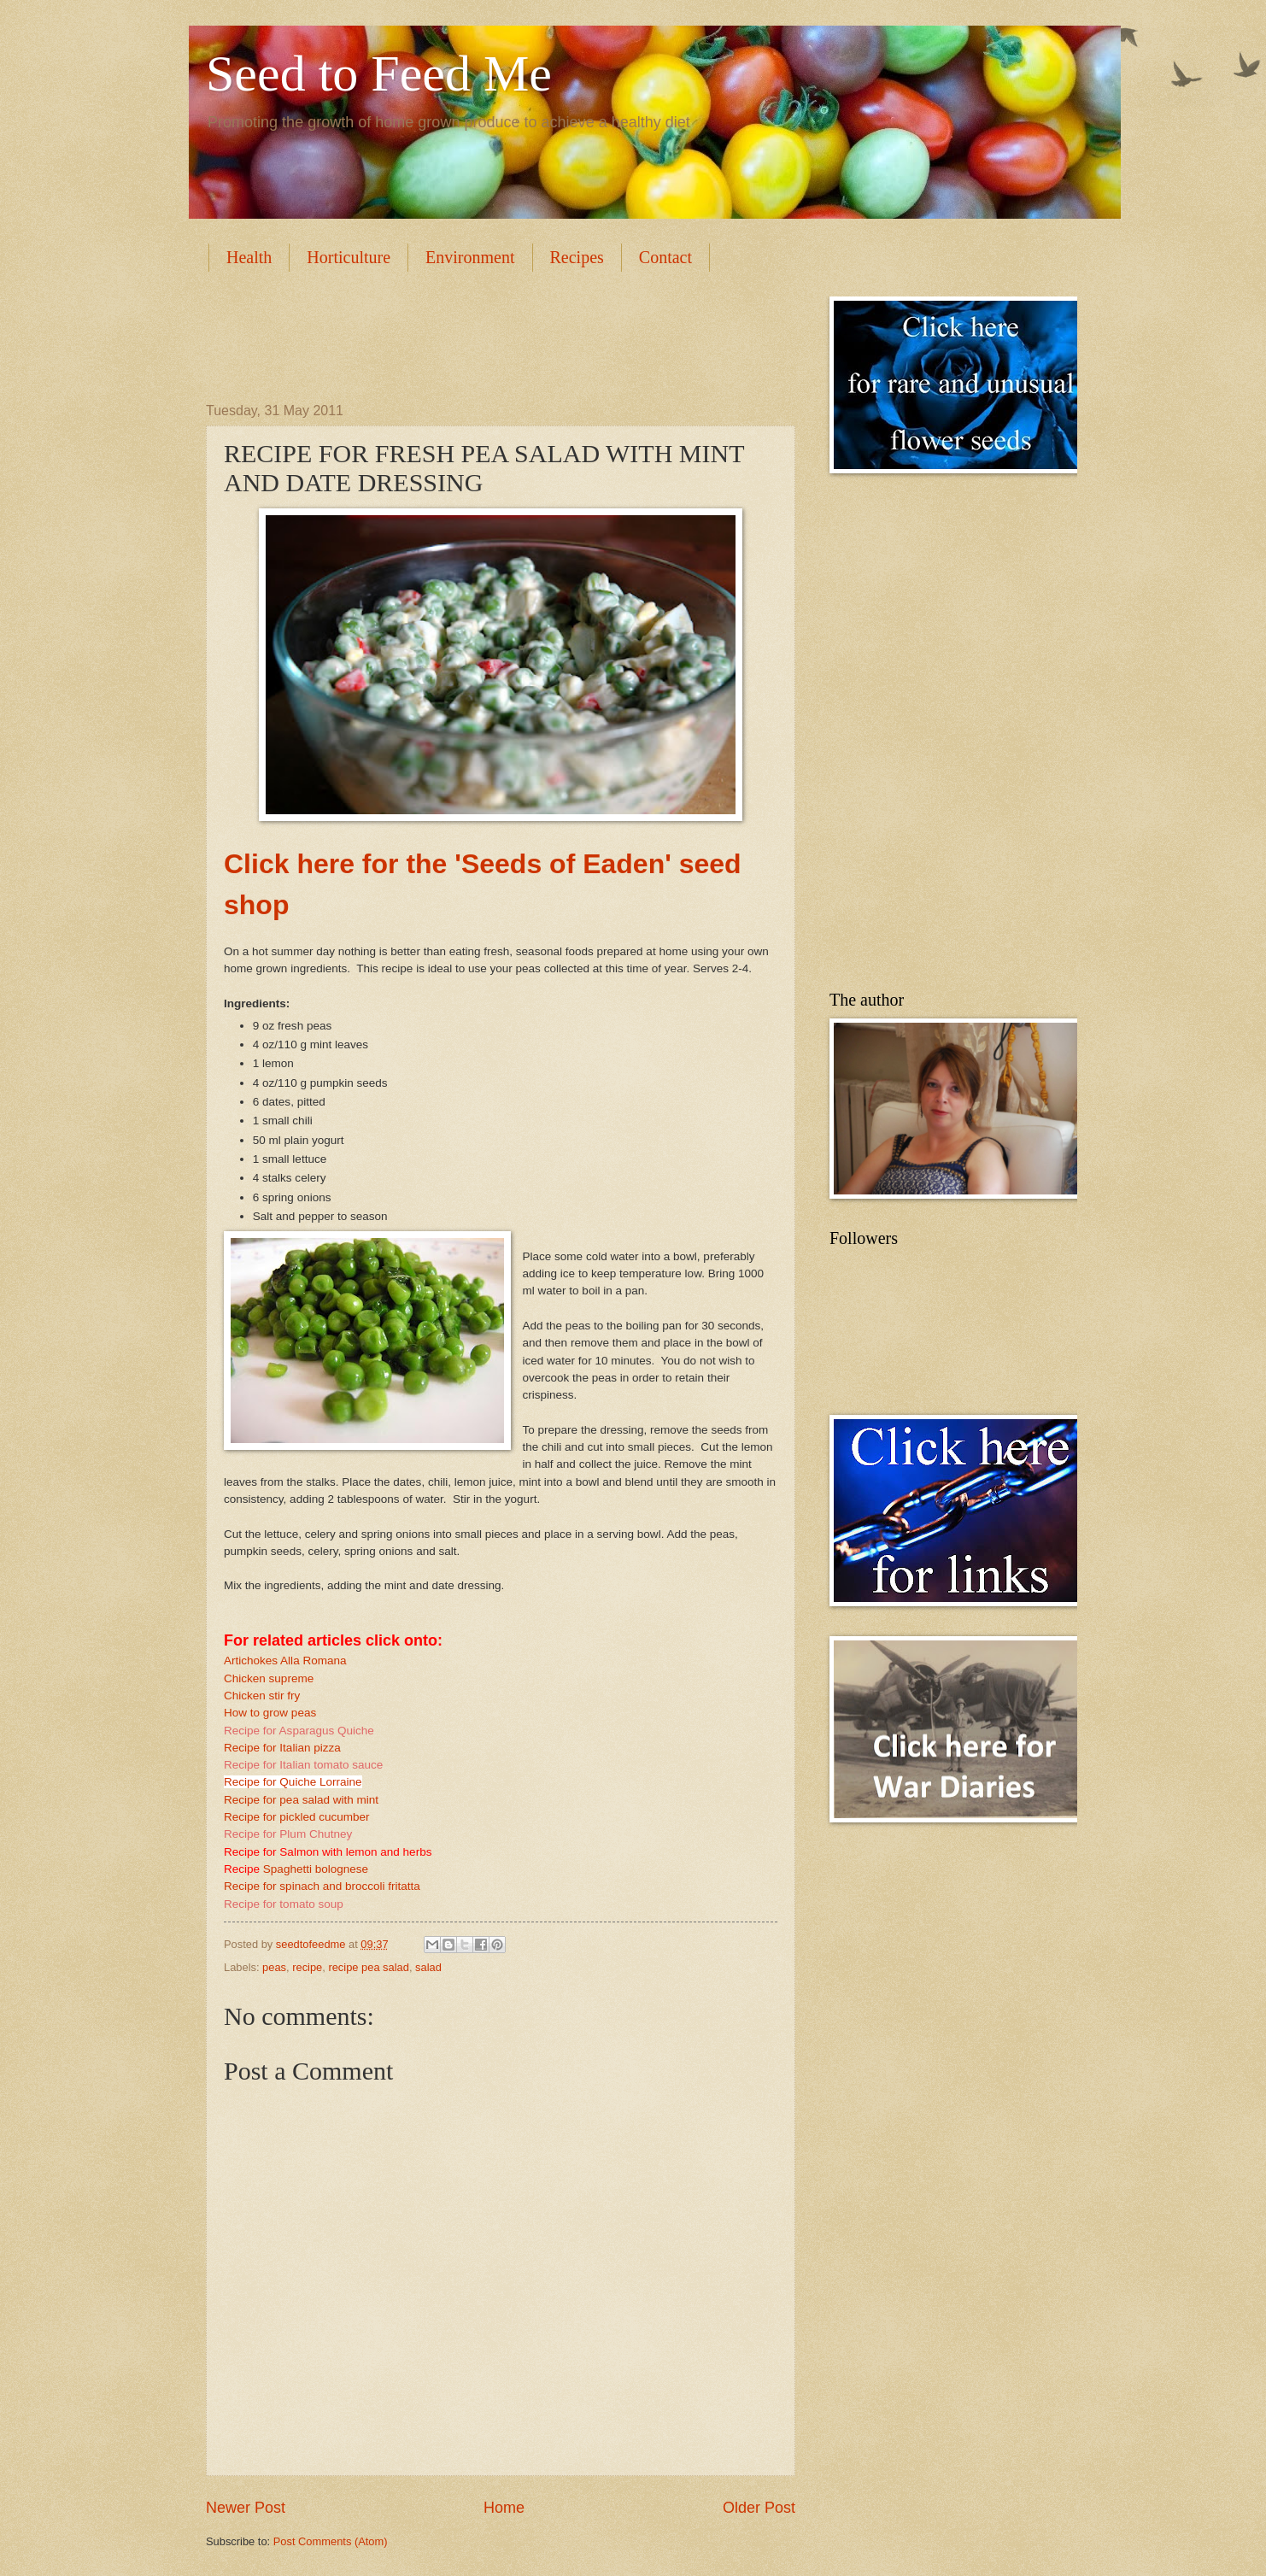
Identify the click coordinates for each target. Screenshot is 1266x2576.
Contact (665, 257)
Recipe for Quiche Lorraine (293, 1781)
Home (504, 2507)
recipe (307, 1967)
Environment (469, 257)
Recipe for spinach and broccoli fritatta (322, 1886)
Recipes (577, 257)
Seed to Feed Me (379, 73)
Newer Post (245, 2507)
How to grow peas (270, 1712)
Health (249, 257)
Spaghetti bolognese (315, 1869)
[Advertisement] (517, 334)
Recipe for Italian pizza (282, 1747)
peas (274, 1967)
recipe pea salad (368, 1967)
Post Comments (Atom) (330, 2541)
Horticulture (348, 257)
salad (428, 1967)
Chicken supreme (269, 1678)
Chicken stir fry (262, 1695)
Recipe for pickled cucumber (297, 1816)
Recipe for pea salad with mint (301, 1799)
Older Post (759, 2507)
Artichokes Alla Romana (285, 1660)
